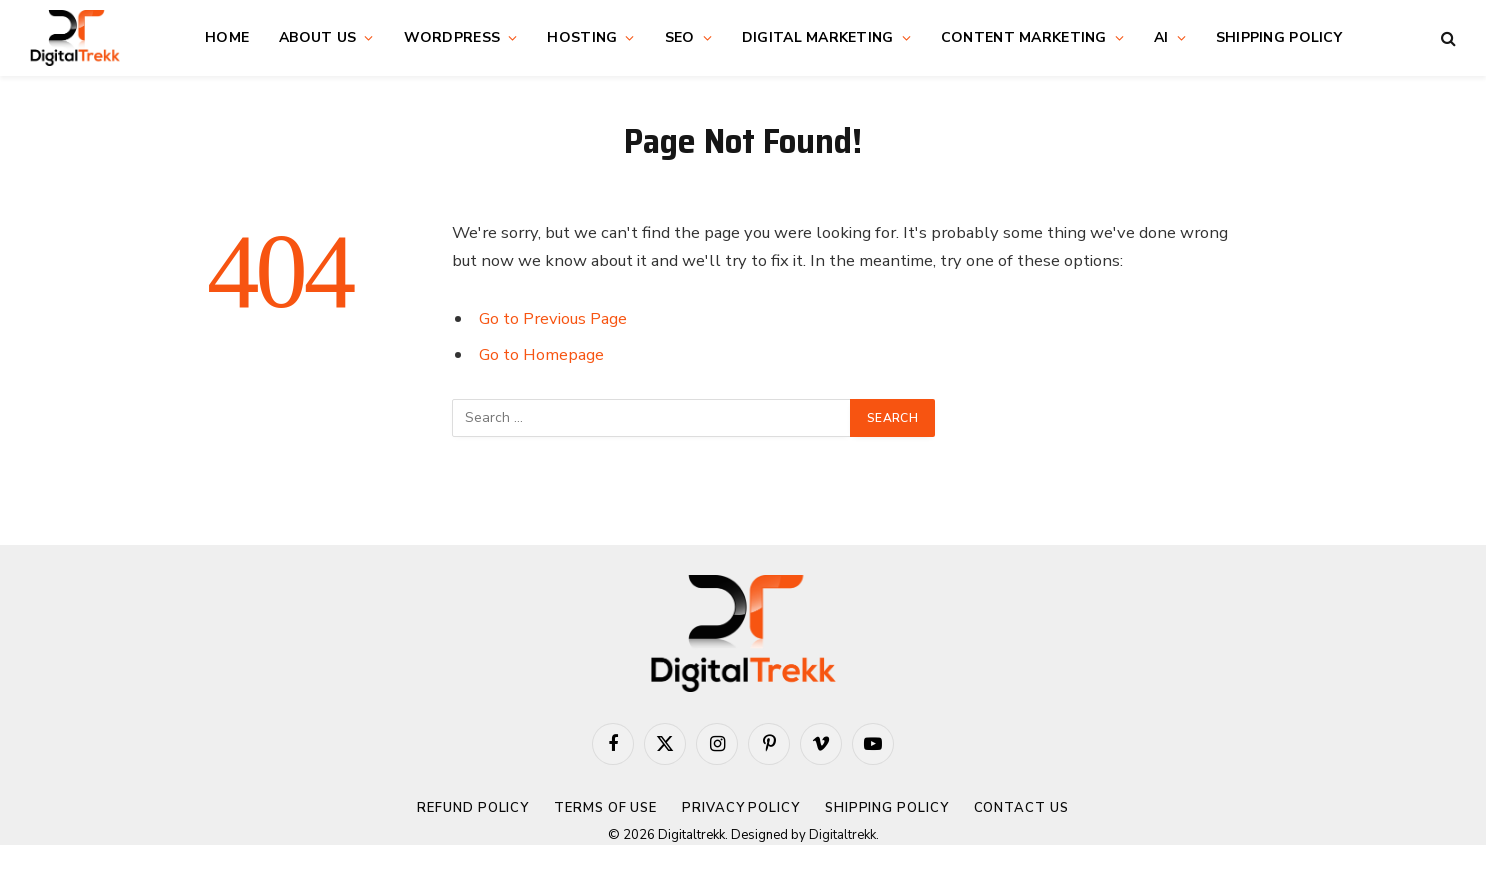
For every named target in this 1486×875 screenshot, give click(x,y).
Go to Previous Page (553, 318)
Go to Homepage (541, 354)
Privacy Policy (741, 808)
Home (227, 37)
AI (1161, 37)
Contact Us (1021, 808)
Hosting (582, 37)
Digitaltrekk (842, 835)
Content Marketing (1024, 37)
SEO (680, 37)
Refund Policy (473, 808)
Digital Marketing (818, 37)
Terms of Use (605, 808)
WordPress (452, 37)
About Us (317, 37)
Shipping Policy (1279, 37)
